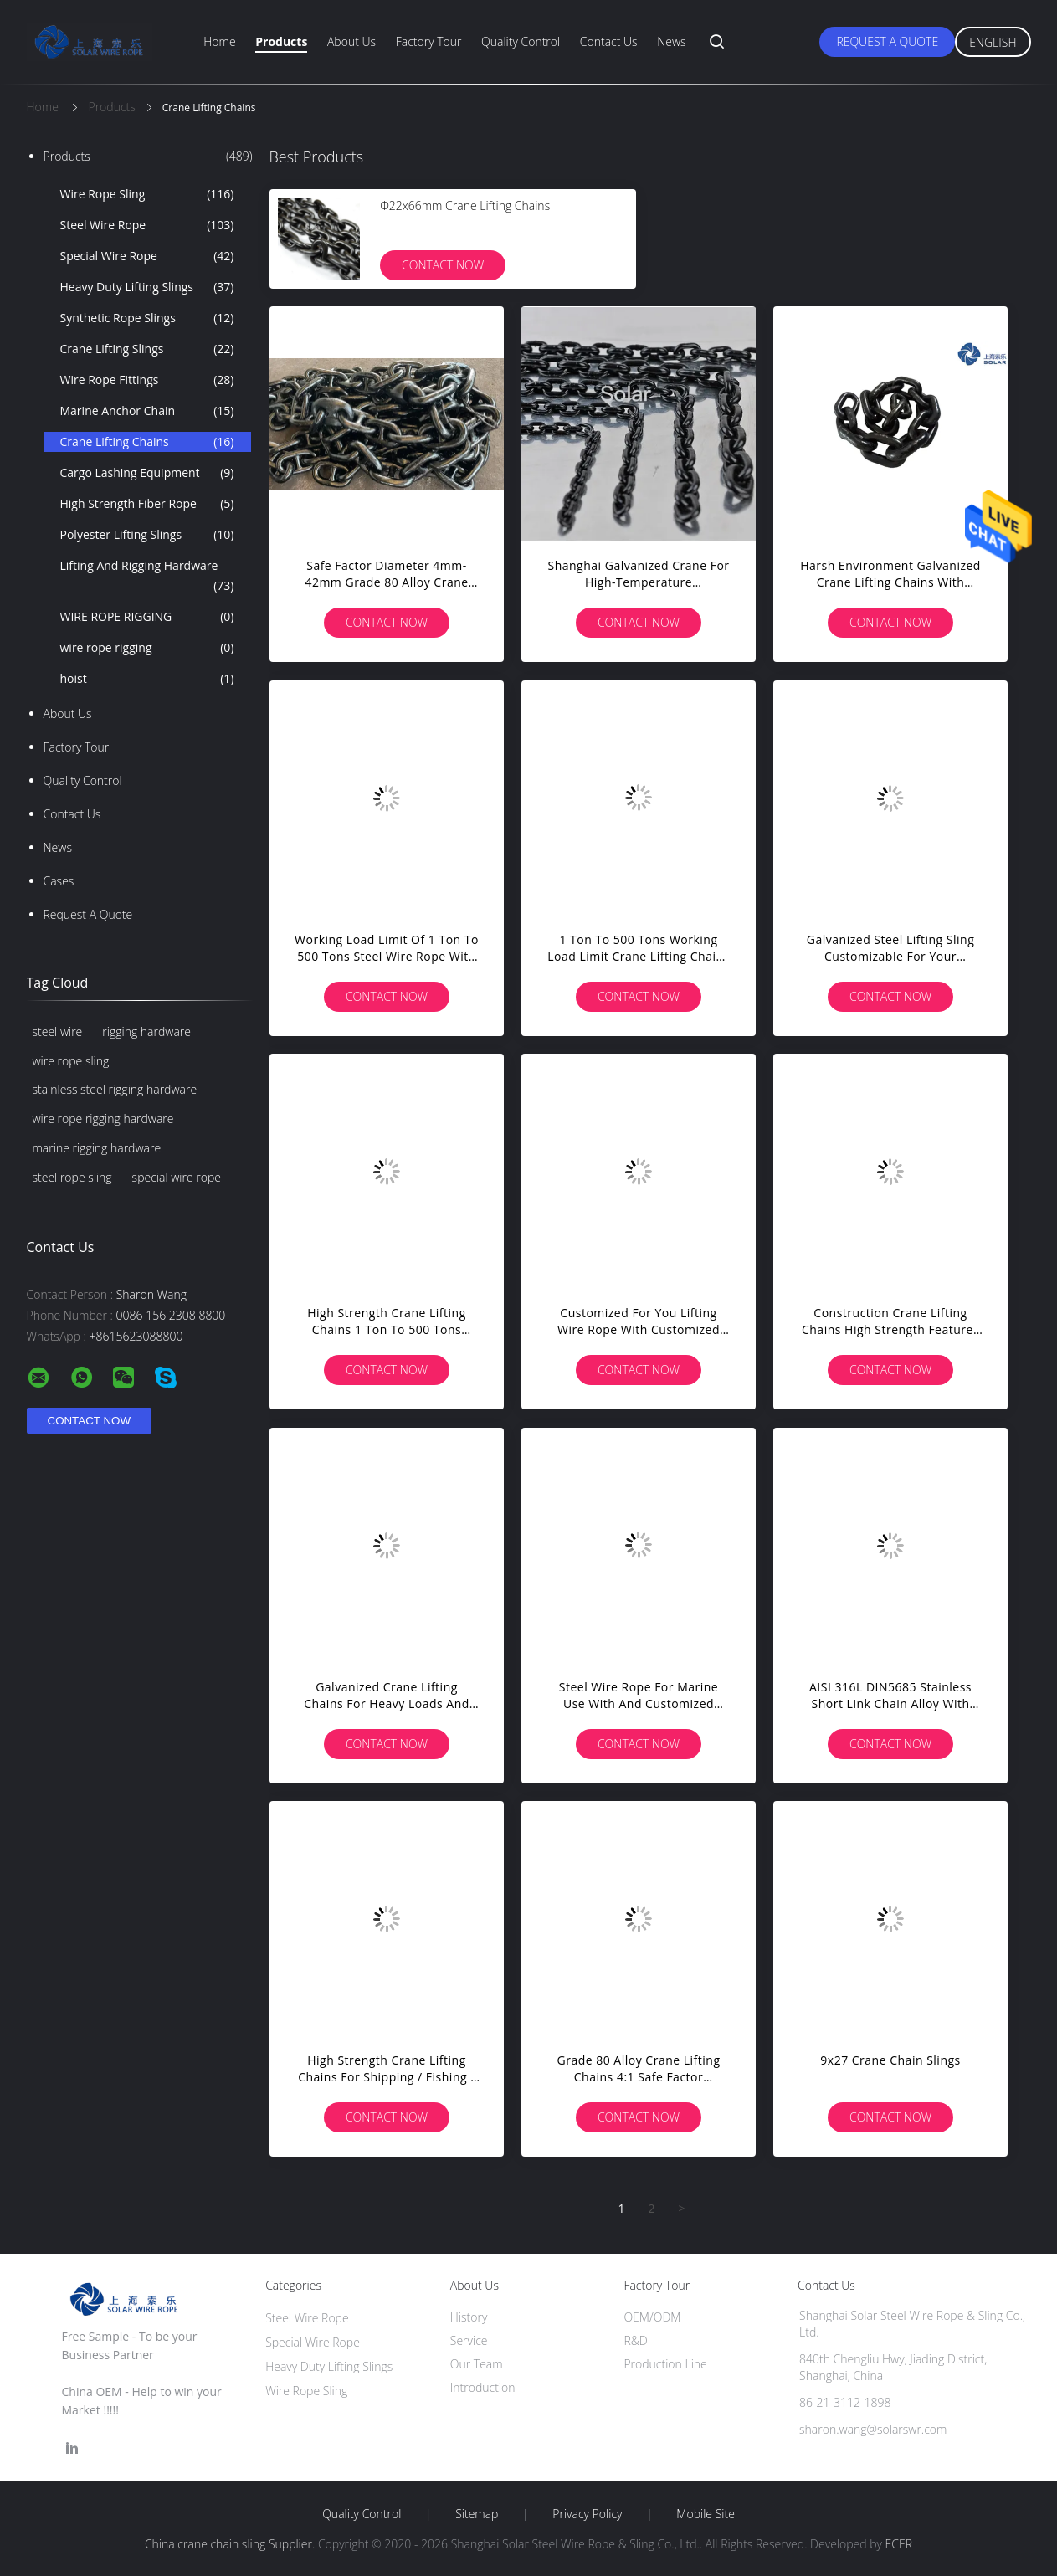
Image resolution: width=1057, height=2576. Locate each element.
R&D (635, 2340)
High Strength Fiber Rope (147, 504)
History (469, 2317)
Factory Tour (429, 41)
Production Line (664, 2364)
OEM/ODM (651, 2317)
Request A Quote (887, 41)
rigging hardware (146, 1031)
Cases (59, 881)
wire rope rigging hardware (103, 1118)
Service (469, 2340)
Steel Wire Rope (147, 225)
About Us (351, 41)
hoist (147, 679)
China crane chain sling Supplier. (231, 2544)
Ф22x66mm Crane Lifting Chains (465, 205)
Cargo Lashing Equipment (147, 473)
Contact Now (443, 265)
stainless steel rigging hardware (115, 1089)
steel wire (58, 1031)
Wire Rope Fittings (147, 380)
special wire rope (176, 1177)
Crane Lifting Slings (147, 349)
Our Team (476, 2364)
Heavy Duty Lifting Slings (147, 287)
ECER (898, 2544)
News (671, 41)
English (992, 42)
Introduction (483, 2387)
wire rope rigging (147, 648)
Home (219, 41)
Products (281, 41)
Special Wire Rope (147, 256)
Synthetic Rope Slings (147, 318)
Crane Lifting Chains (147, 442)
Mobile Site (705, 2514)
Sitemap (476, 2514)
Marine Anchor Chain (147, 411)
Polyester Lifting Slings (147, 535)
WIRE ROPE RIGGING (147, 617)
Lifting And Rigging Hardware (147, 576)
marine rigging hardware (97, 1148)
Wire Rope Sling (147, 194)
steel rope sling (72, 1177)
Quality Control (520, 41)
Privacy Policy (587, 2514)
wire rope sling (71, 1061)
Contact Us (609, 41)
